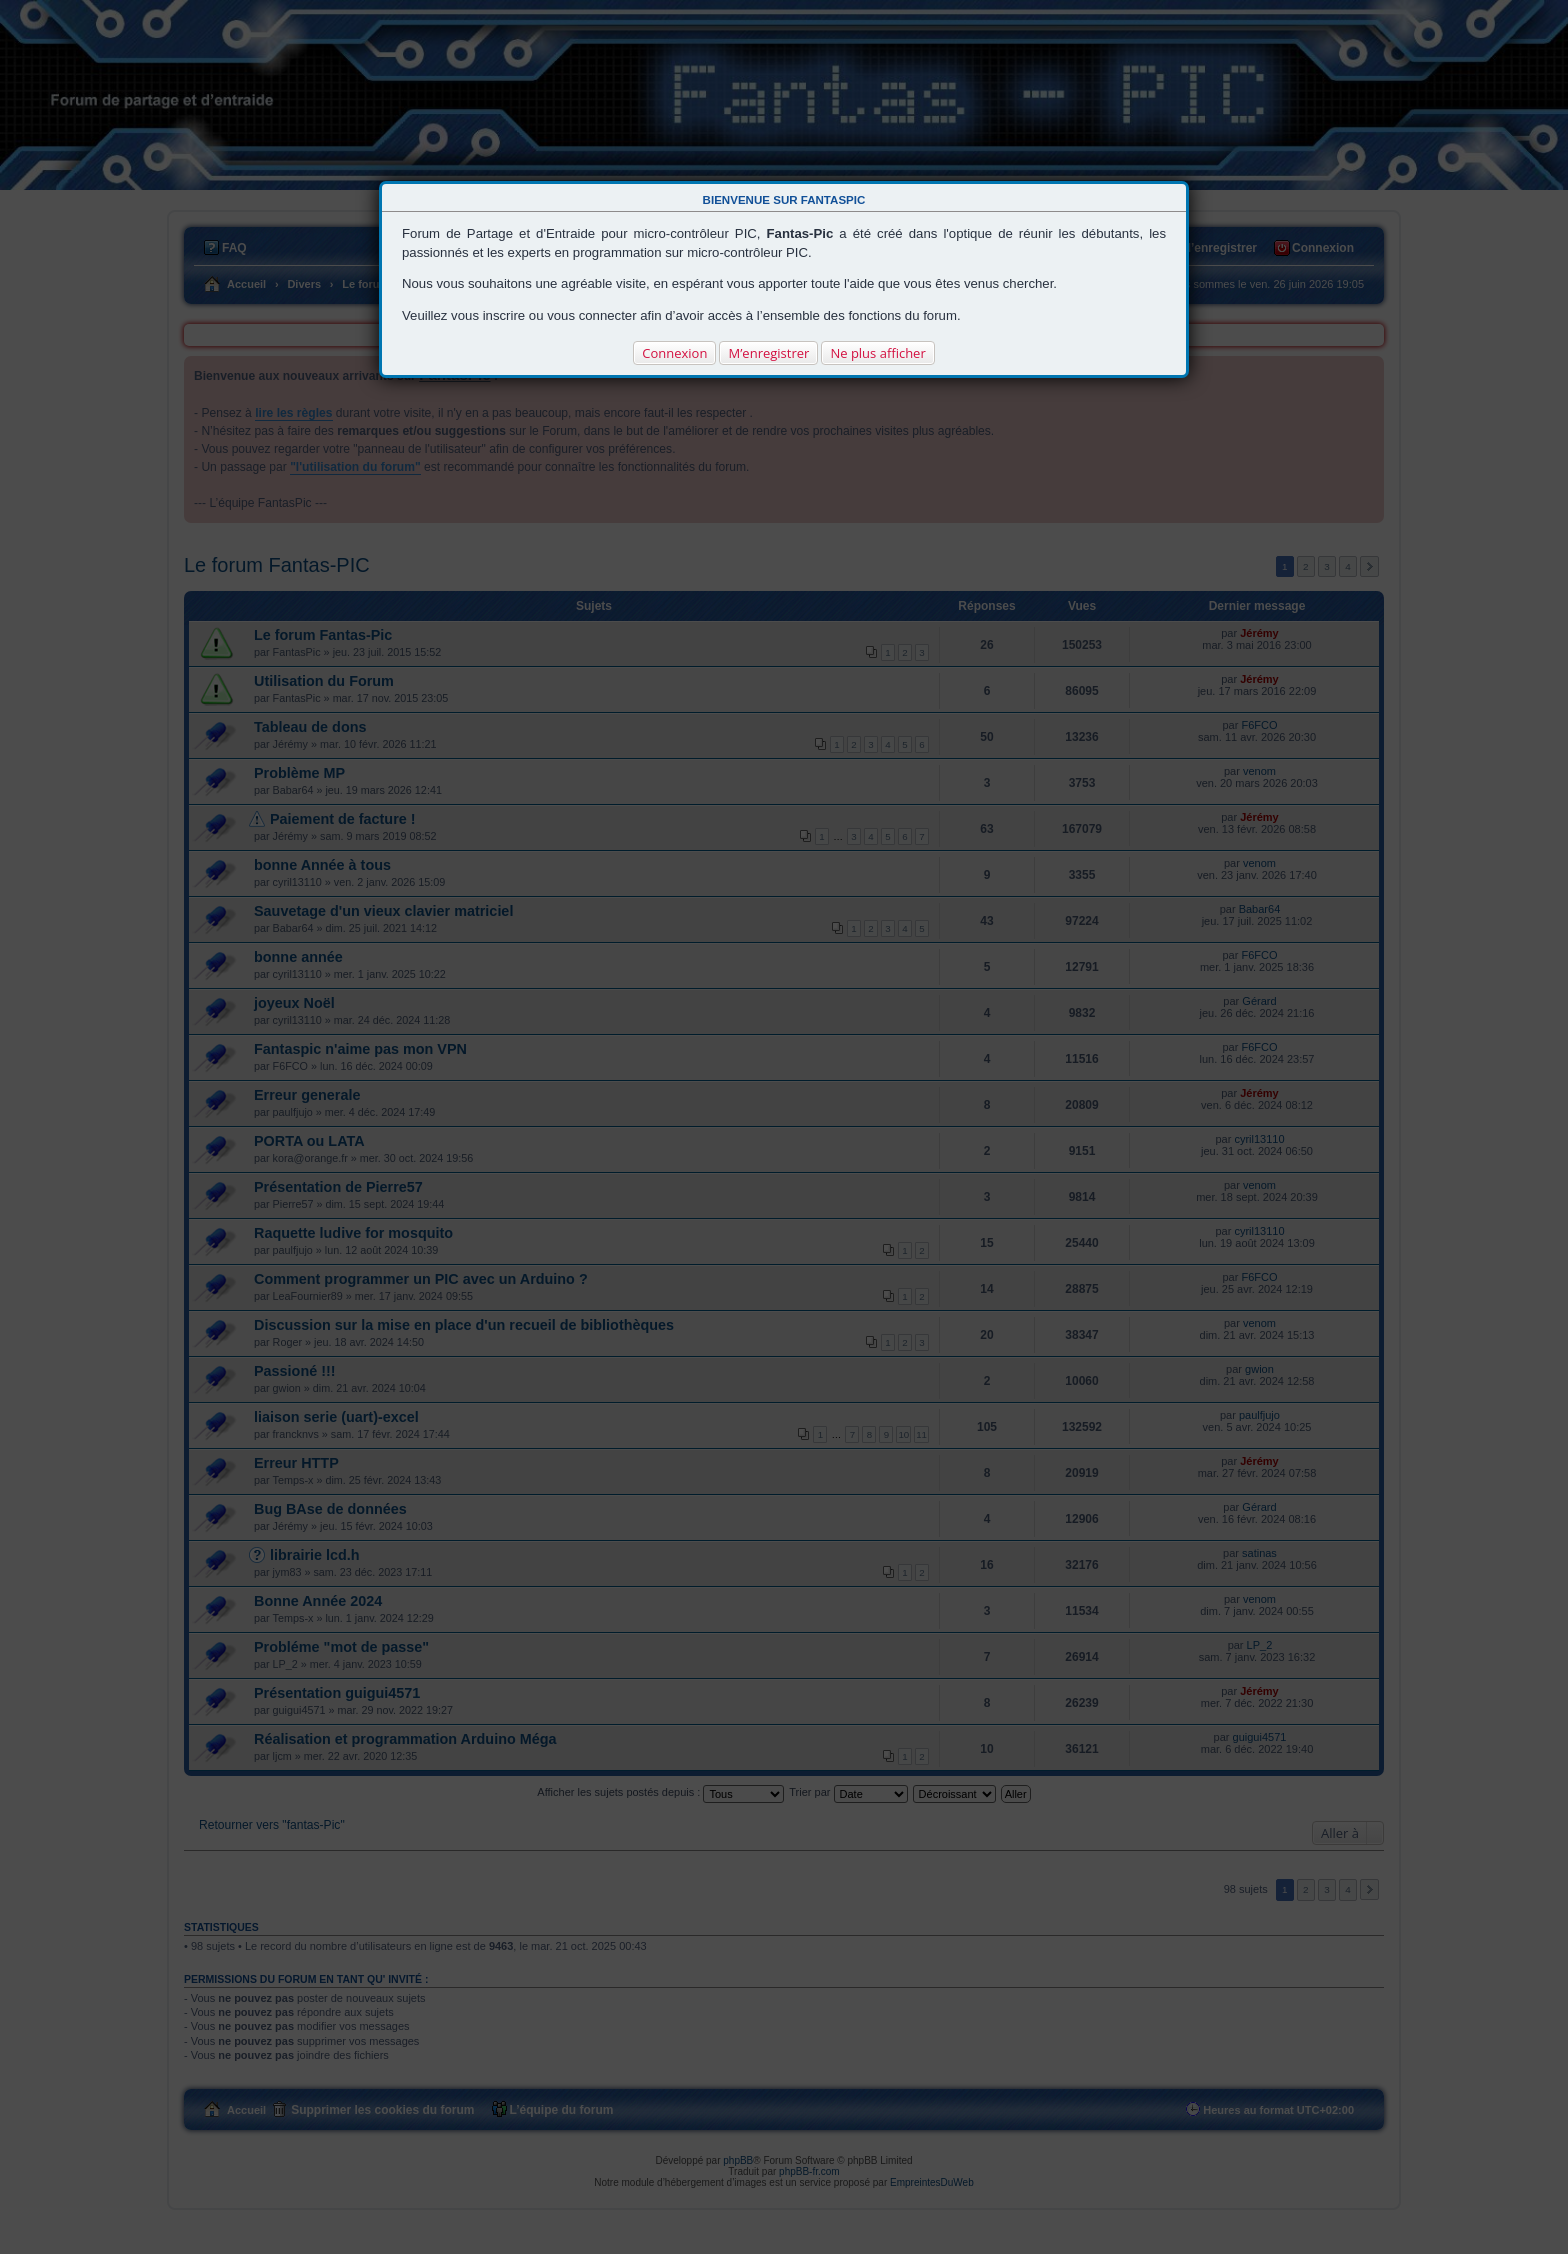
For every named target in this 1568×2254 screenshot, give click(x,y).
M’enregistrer (768, 353)
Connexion (674, 353)
